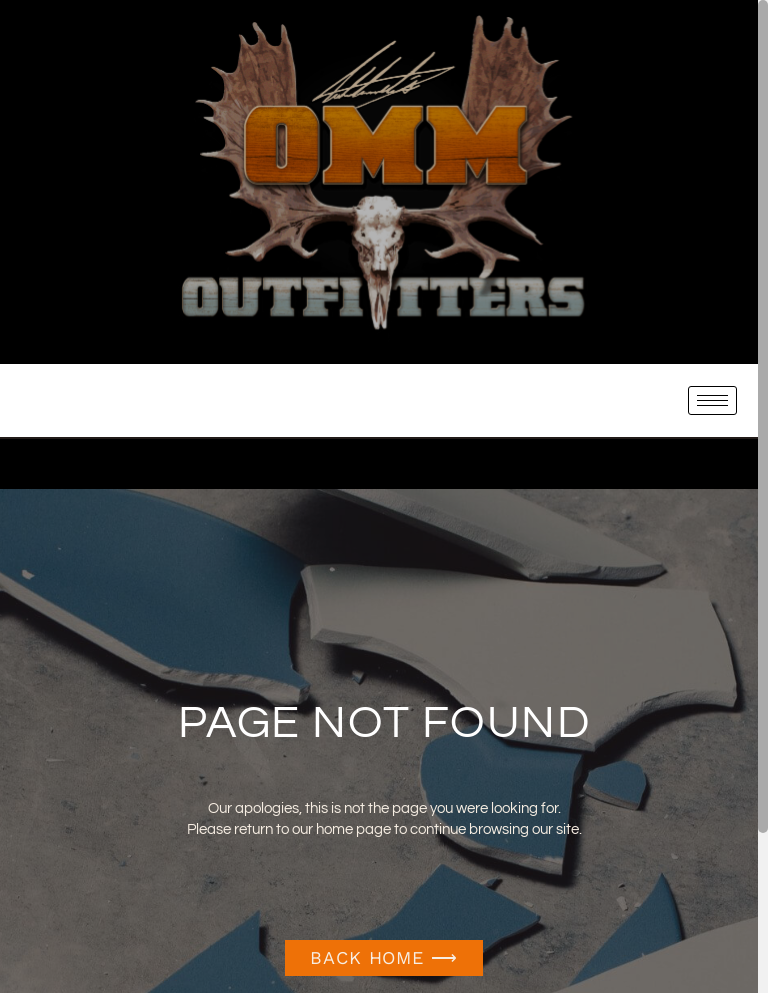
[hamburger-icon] (712, 400)
